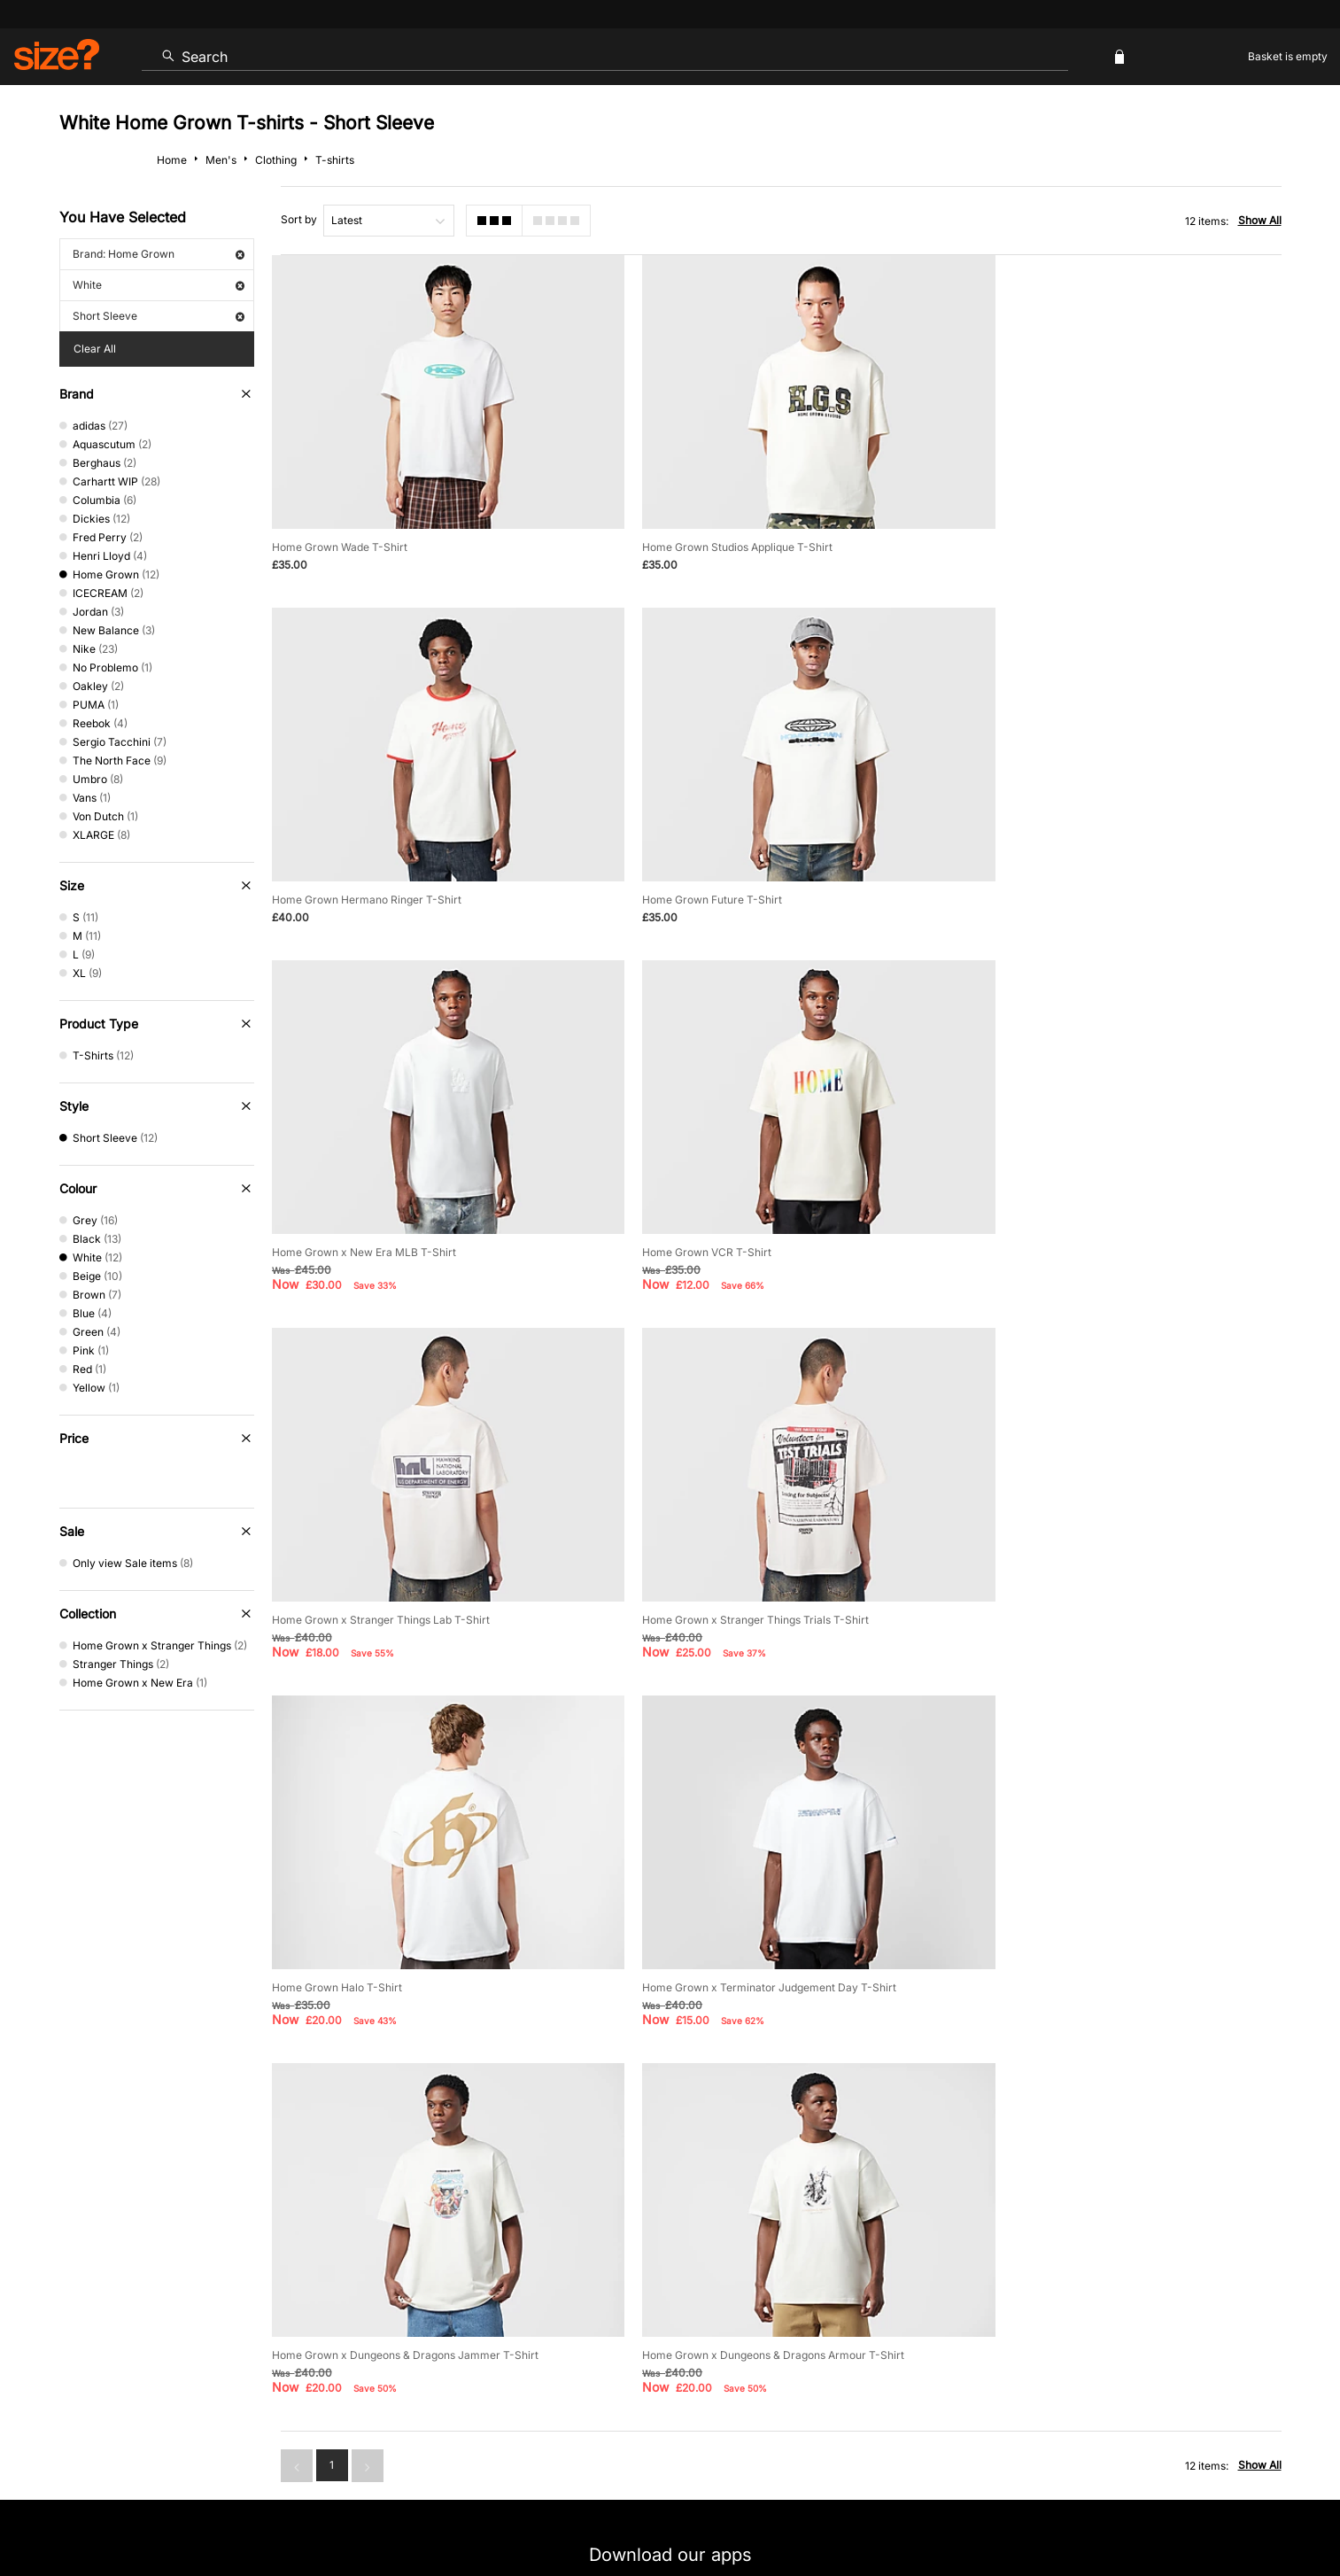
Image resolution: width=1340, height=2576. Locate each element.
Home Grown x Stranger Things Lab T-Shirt (381, 1221)
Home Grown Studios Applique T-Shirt (718, 532)
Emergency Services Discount (467, 2338)
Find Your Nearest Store (670, 2200)
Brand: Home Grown (158, 253)
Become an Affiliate (862, 2338)
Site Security (1203, 2511)
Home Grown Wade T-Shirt (339, 532)
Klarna (750, 2338)
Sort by (299, 219)
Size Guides (425, 2280)
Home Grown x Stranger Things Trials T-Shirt (736, 1221)
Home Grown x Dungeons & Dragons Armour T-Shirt (1104, 1573)
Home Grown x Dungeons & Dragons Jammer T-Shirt (756, 1573)
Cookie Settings (853, 2280)
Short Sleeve (158, 315)
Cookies (1095, 2511)
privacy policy (736, 2077)
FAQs (1068, 2338)
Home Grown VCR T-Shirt (1038, 869)
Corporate (1147, 2280)
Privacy (1262, 2511)
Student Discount (302, 2338)
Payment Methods (721, 2280)
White (158, 284)
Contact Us (194, 2280)
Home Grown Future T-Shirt (342, 869)
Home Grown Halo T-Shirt (1038, 1221)
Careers (1143, 2511)
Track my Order (309, 2280)
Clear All (95, 348)
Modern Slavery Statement (1007, 2280)
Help (952, 2511)
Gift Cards (983, 2338)
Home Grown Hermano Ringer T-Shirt (1068, 532)
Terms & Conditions (638, 2338)
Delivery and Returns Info (565, 2280)
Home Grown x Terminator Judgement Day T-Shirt (399, 1573)
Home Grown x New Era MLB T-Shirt (715, 869)
